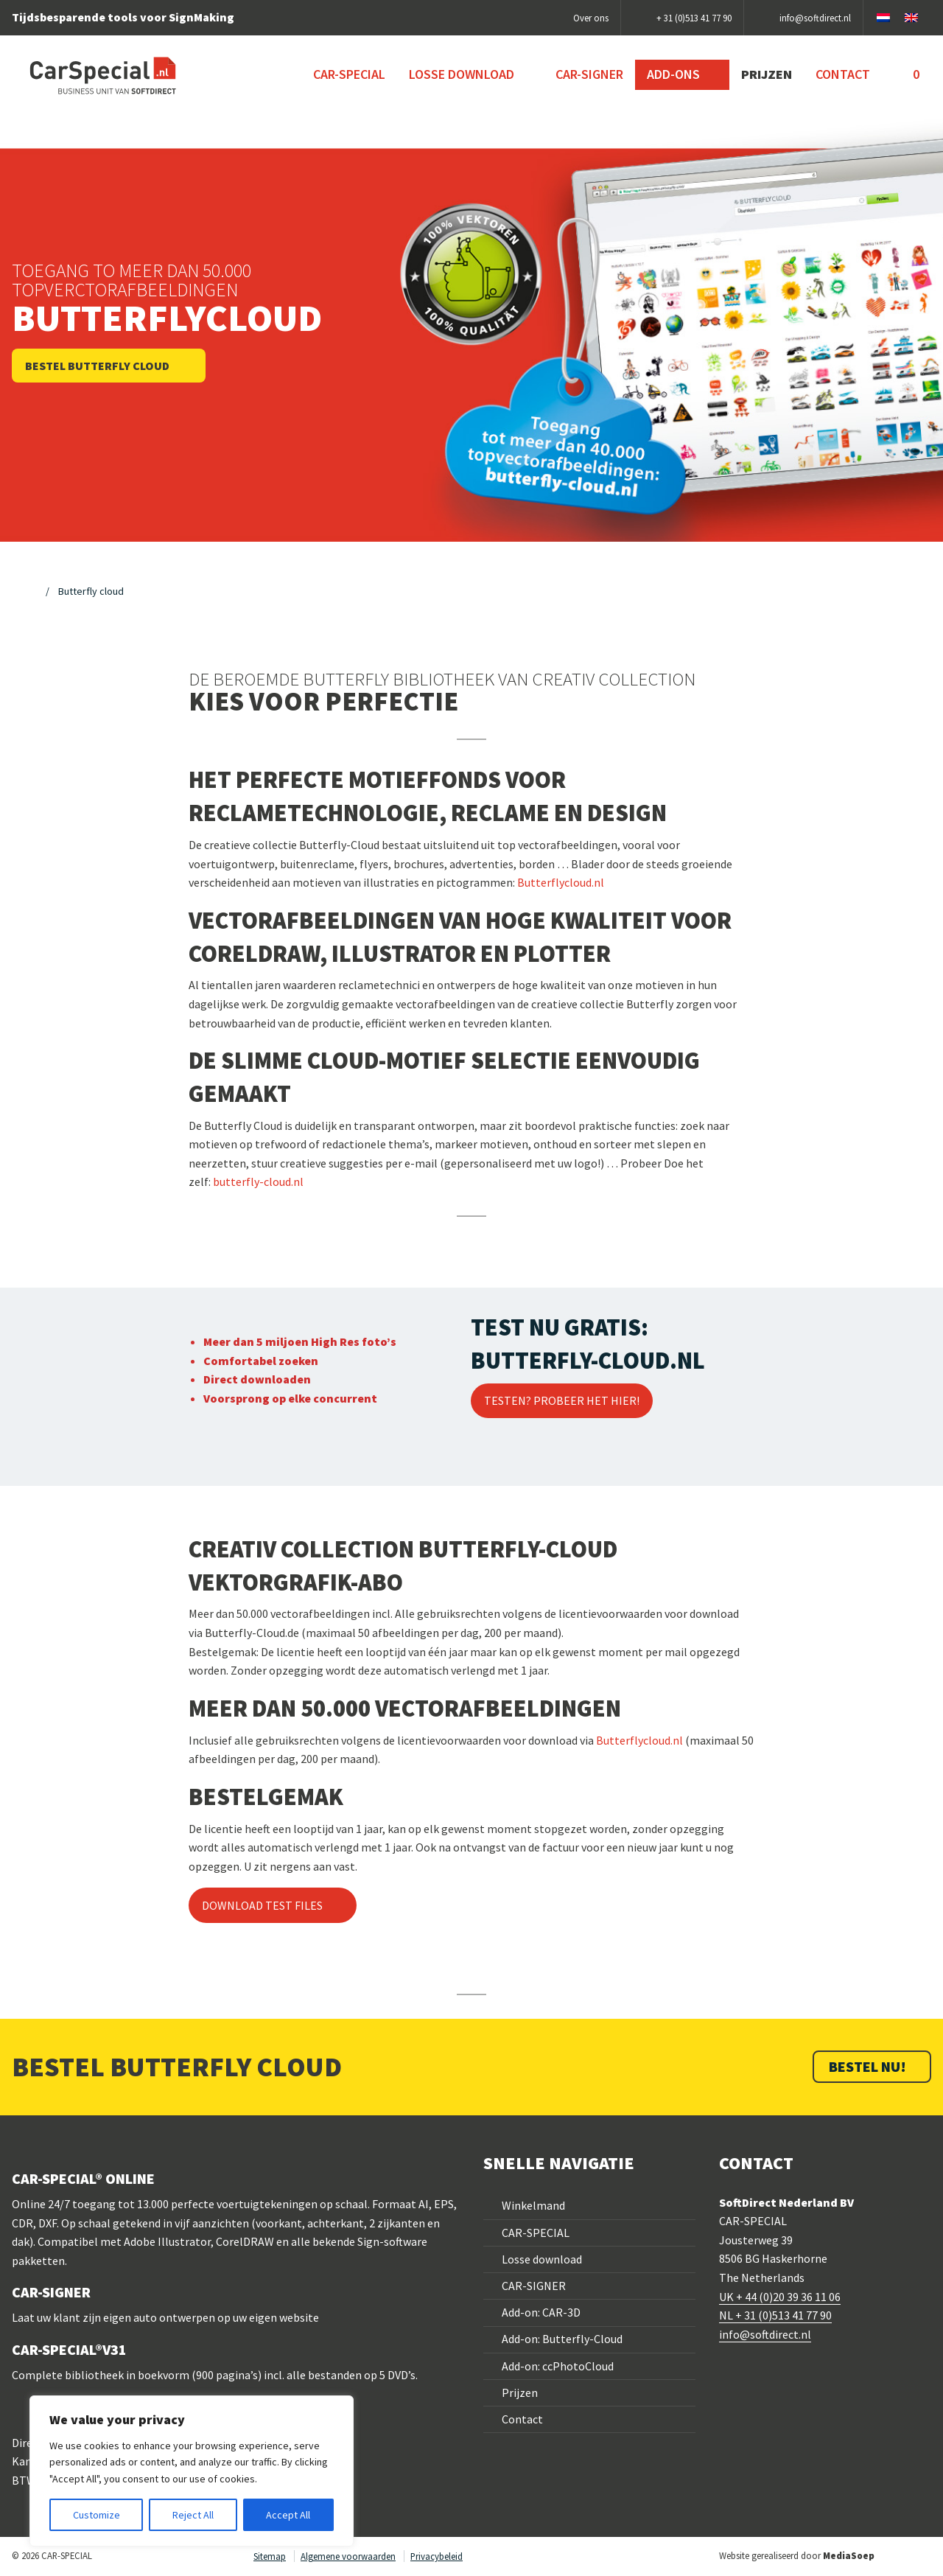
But (526, 882)
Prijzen (520, 2392)
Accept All (288, 2514)
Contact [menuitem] (843, 74)
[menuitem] (907, 74)
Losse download (542, 2259)
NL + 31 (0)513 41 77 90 (775, 2315)
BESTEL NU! (869, 2066)
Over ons (591, 18)
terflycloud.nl (570, 882)
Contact (522, 2419)
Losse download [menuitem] (463, 74)
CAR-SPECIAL (535, 2232)
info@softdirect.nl (765, 2334)
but (222, 1181)
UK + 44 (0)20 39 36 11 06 (780, 2296)
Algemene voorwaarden (348, 2556)
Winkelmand (533, 2205)
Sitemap (269, 2556)
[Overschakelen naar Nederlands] (883, 18)
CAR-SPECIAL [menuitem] (349, 74)
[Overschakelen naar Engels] (911, 18)
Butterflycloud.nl (639, 1740)
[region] (191, 2471)
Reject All (193, 2514)
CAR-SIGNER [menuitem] (589, 74)
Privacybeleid (436, 2556)
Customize (96, 2514)
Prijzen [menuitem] (766, 74)
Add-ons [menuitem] (675, 74)
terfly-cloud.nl (267, 1181)
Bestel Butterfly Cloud (98, 365)
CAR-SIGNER (534, 2285)
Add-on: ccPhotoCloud (558, 2366)
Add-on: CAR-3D (541, 2312)
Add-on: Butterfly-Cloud (562, 2338)
